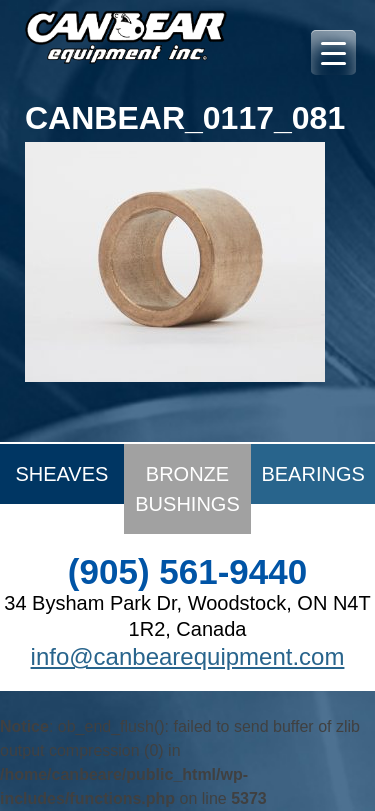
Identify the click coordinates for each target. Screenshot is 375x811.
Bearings (312, 474)
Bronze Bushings (187, 489)
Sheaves (61, 474)
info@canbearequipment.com (188, 656)
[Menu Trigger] (333, 52)
